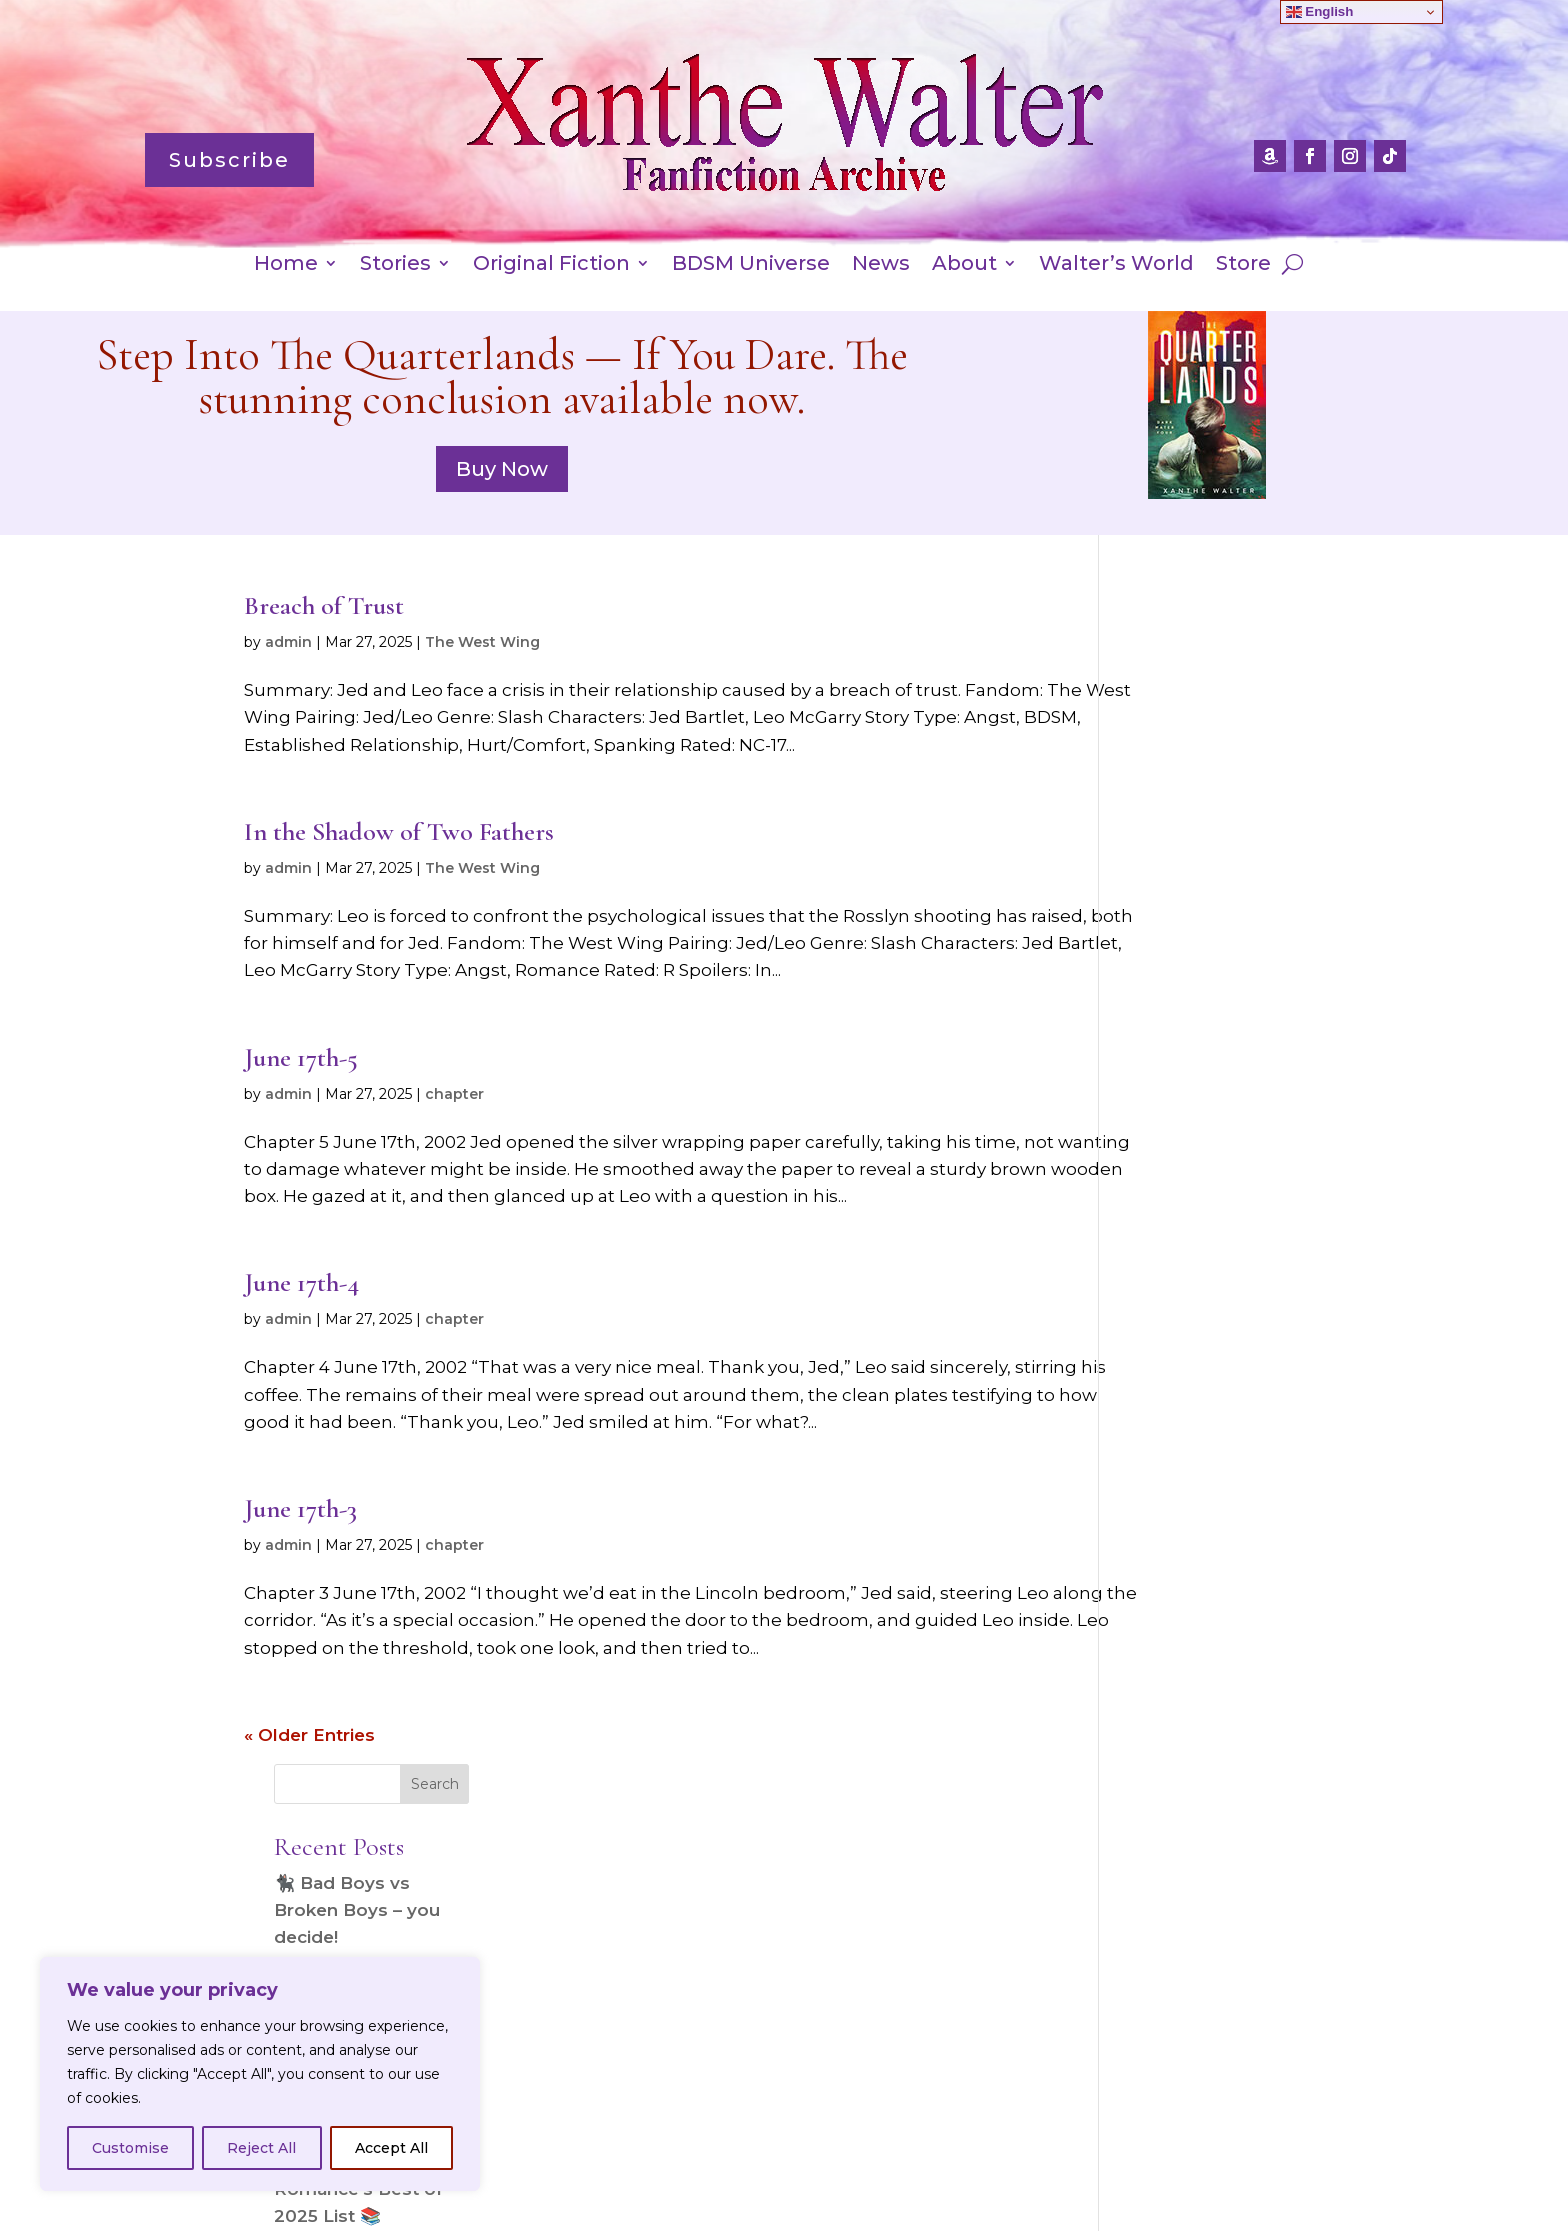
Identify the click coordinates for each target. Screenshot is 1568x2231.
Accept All (391, 2148)
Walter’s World (1116, 265)
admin (288, 642)
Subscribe (229, 160)
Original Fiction (551, 265)
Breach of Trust (324, 605)
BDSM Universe (751, 265)
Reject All (261, 2148)
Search (1289, 613)
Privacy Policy (681, 2171)
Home (286, 265)
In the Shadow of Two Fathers (399, 831)
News (881, 265)
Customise (130, 2148)
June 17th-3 (300, 1535)
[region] (260, 2074)
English (1320, 12)
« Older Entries (309, 1762)
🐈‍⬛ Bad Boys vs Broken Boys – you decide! (1212, 739)
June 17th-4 (301, 1309)
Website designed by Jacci (783, 2215)
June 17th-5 (301, 1057)
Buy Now (502, 469)
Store (1243, 265)
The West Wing (482, 642)
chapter (454, 1094)
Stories (395, 265)
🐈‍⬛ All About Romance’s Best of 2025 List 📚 (1213, 1018)
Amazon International (851, 2171)
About (964, 265)
